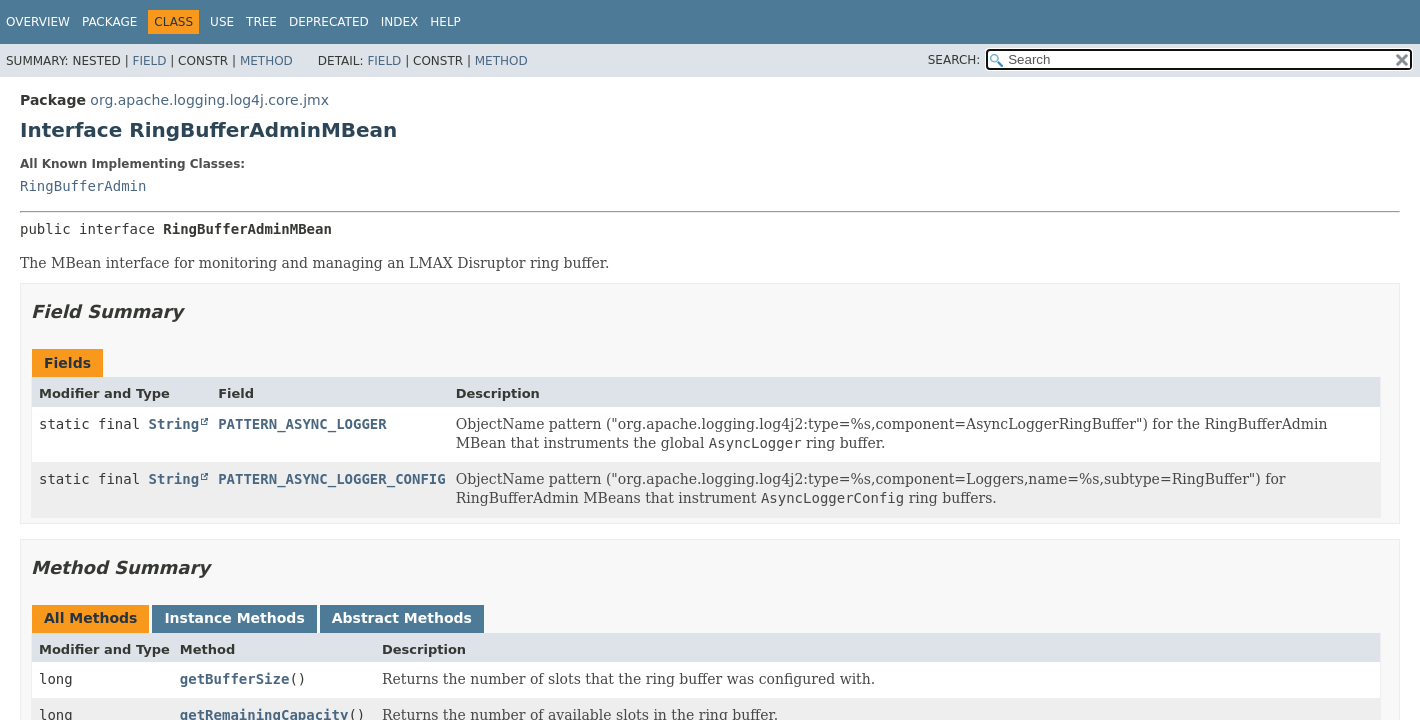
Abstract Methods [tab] (402, 618)
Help (445, 22)
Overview (38, 22)
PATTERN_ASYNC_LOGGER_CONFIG (332, 479)
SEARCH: (954, 60)
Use (222, 22)
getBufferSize (235, 679)
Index (400, 22)
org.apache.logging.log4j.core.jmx (209, 100)
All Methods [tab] (90, 618)
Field (149, 61)
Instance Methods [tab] (234, 618)
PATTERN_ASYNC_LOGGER (302, 424)
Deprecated (329, 22)
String (174, 424)
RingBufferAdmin (83, 186)
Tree (261, 22)
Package (109, 22)
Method (266, 61)
